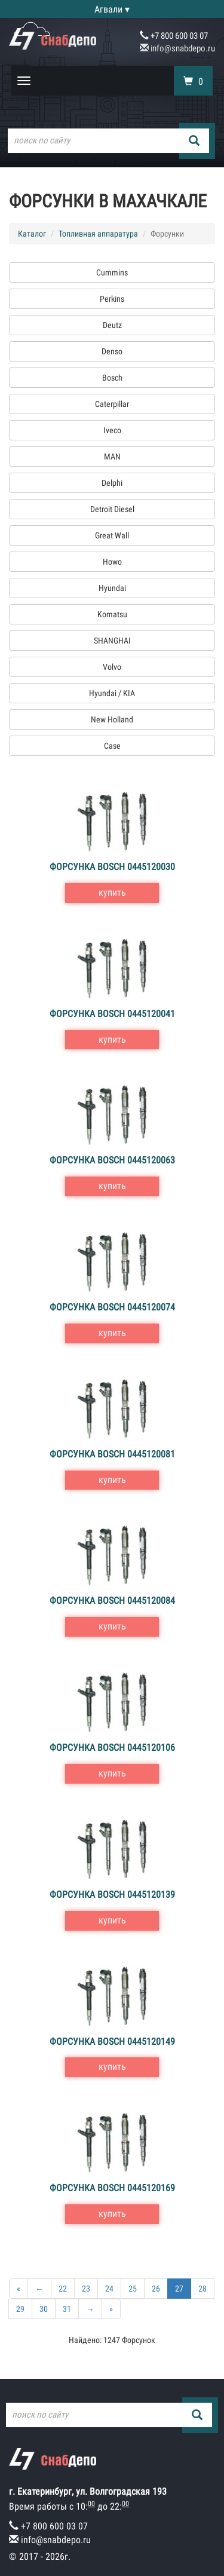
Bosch (112, 377)
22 (63, 2288)
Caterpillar (112, 404)
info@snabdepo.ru (177, 48)
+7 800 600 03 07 (174, 35)
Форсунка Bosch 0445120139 (112, 1894)
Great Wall (112, 535)
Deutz (112, 325)
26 (156, 2288)
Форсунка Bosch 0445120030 (112, 866)
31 (67, 2309)
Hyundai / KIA (112, 693)
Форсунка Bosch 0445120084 (112, 1600)
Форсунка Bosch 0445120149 (112, 2041)
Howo (112, 561)
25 (132, 2288)
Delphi (112, 483)
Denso (112, 351)
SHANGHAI (112, 640)
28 (202, 2288)
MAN (112, 456)
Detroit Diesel (112, 509)
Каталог (32, 233)
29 (20, 2309)
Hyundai (112, 588)
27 (179, 2288)
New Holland (112, 719)
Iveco (112, 430)
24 (109, 2288)
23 (86, 2288)
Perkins (112, 299)
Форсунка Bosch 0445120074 (112, 1307)
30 (43, 2309)
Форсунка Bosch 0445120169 (112, 2188)
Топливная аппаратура (98, 233)
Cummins (112, 272)
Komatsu (112, 614)
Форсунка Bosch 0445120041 (112, 1013)
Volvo (112, 667)
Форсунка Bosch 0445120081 (112, 1454)
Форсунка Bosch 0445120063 (112, 1160)
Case (112, 746)
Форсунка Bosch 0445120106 (112, 1747)
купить (112, 892)
